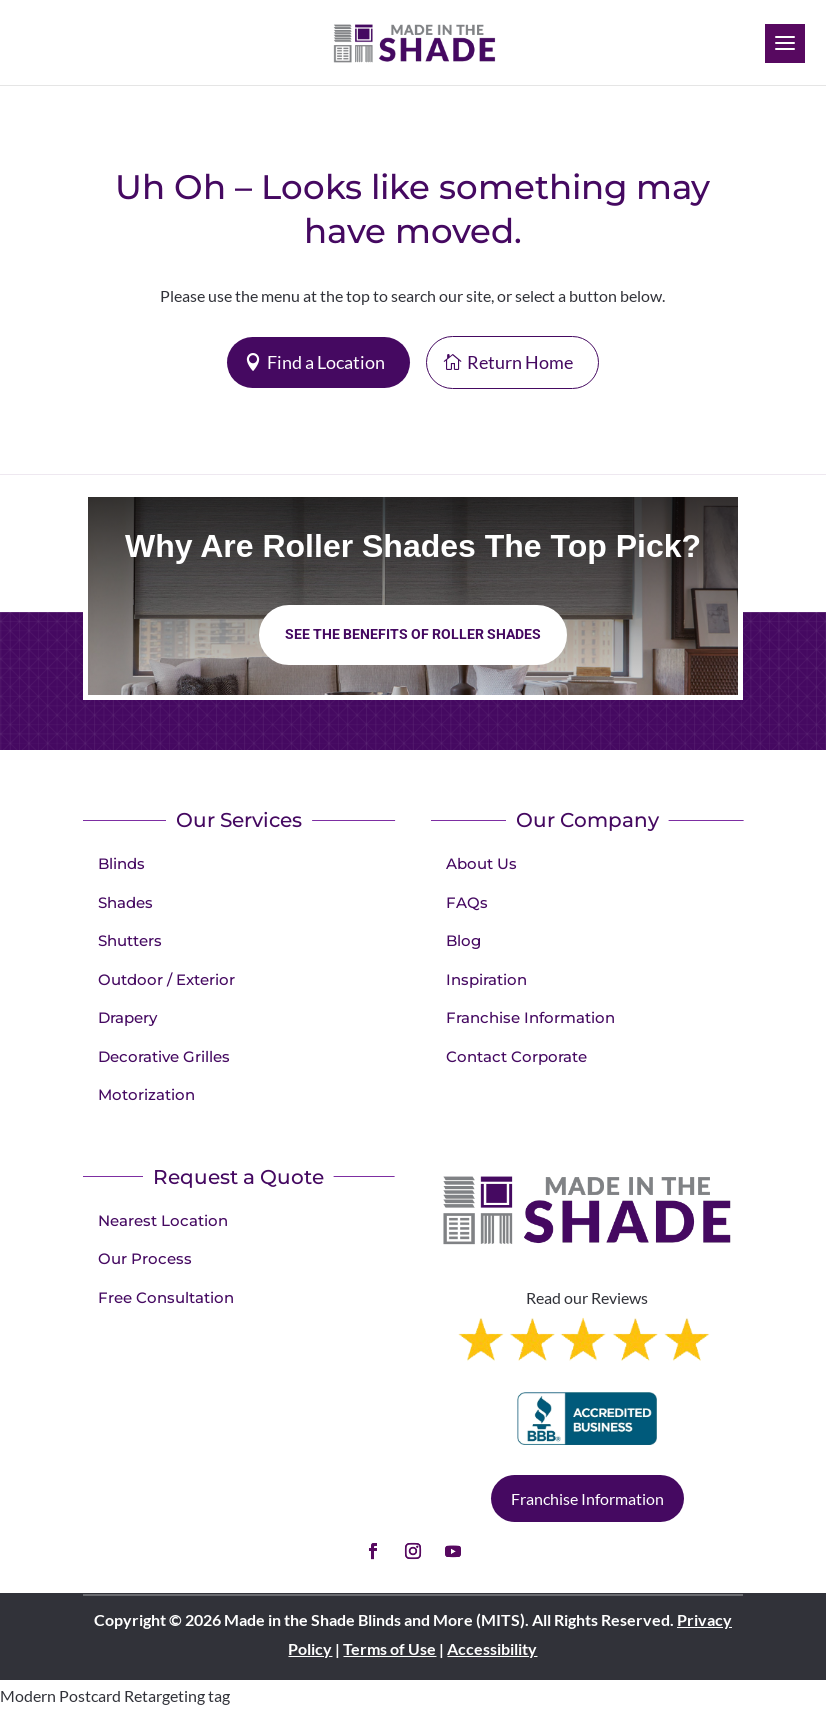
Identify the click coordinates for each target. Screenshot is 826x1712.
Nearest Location (163, 1220)
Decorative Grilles (164, 1056)
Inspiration (486, 979)
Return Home (520, 362)
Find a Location (326, 362)
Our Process (145, 1258)
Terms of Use (389, 1648)
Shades (125, 902)
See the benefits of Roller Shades (413, 634)
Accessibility (492, 1648)
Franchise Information (530, 1017)
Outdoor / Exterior (166, 979)
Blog (463, 940)
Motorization (146, 1094)
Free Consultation (166, 1297)
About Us (481, 863)
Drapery (127, 1017)
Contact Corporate (516, 1056)
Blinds (121, 863)
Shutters (130, 940)
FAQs (467, 902)
